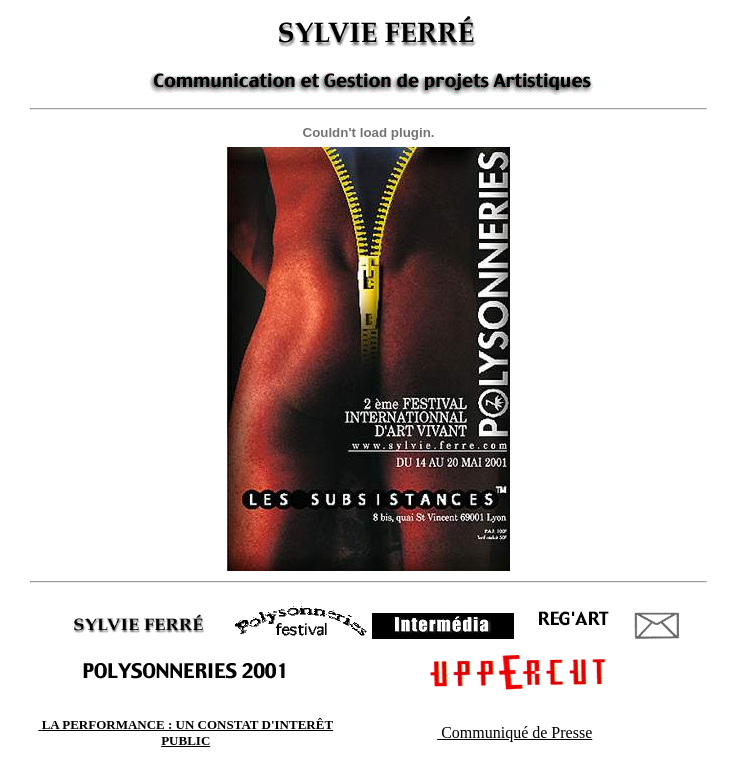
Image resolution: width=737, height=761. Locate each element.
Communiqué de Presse (514, 732)
